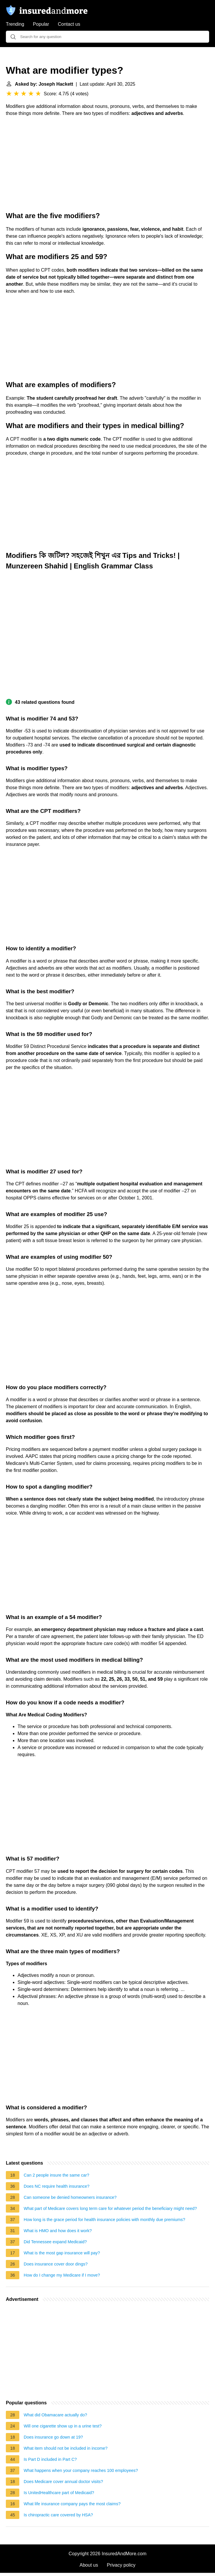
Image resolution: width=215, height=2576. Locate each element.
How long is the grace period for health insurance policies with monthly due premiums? (104, 2219)
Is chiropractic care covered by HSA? (58, 2515)
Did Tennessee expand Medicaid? (55, 2241)
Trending (15, 24)
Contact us (69, 24)
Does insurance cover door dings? (55, 2264)
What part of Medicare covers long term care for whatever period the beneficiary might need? (110, 2208)
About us (89, 2565)
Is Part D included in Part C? (50, 2459)
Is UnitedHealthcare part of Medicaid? (59, 2492)
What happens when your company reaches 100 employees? (81, 2470)
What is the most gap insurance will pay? (62, 2253)
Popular (41, 24)
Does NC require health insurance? (57, 2186)
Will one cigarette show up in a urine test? (63, 2426)
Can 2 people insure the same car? (56, 2175)
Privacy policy (121, 2565)
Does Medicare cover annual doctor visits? (63, 2481)
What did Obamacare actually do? (55, 2415)
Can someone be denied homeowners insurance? (70, 2197)
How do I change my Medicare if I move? (62, 2275)
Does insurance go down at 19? (53, 2437)
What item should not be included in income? (65, 2448)
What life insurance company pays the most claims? (72, 2503)
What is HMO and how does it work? (58, 2230)
